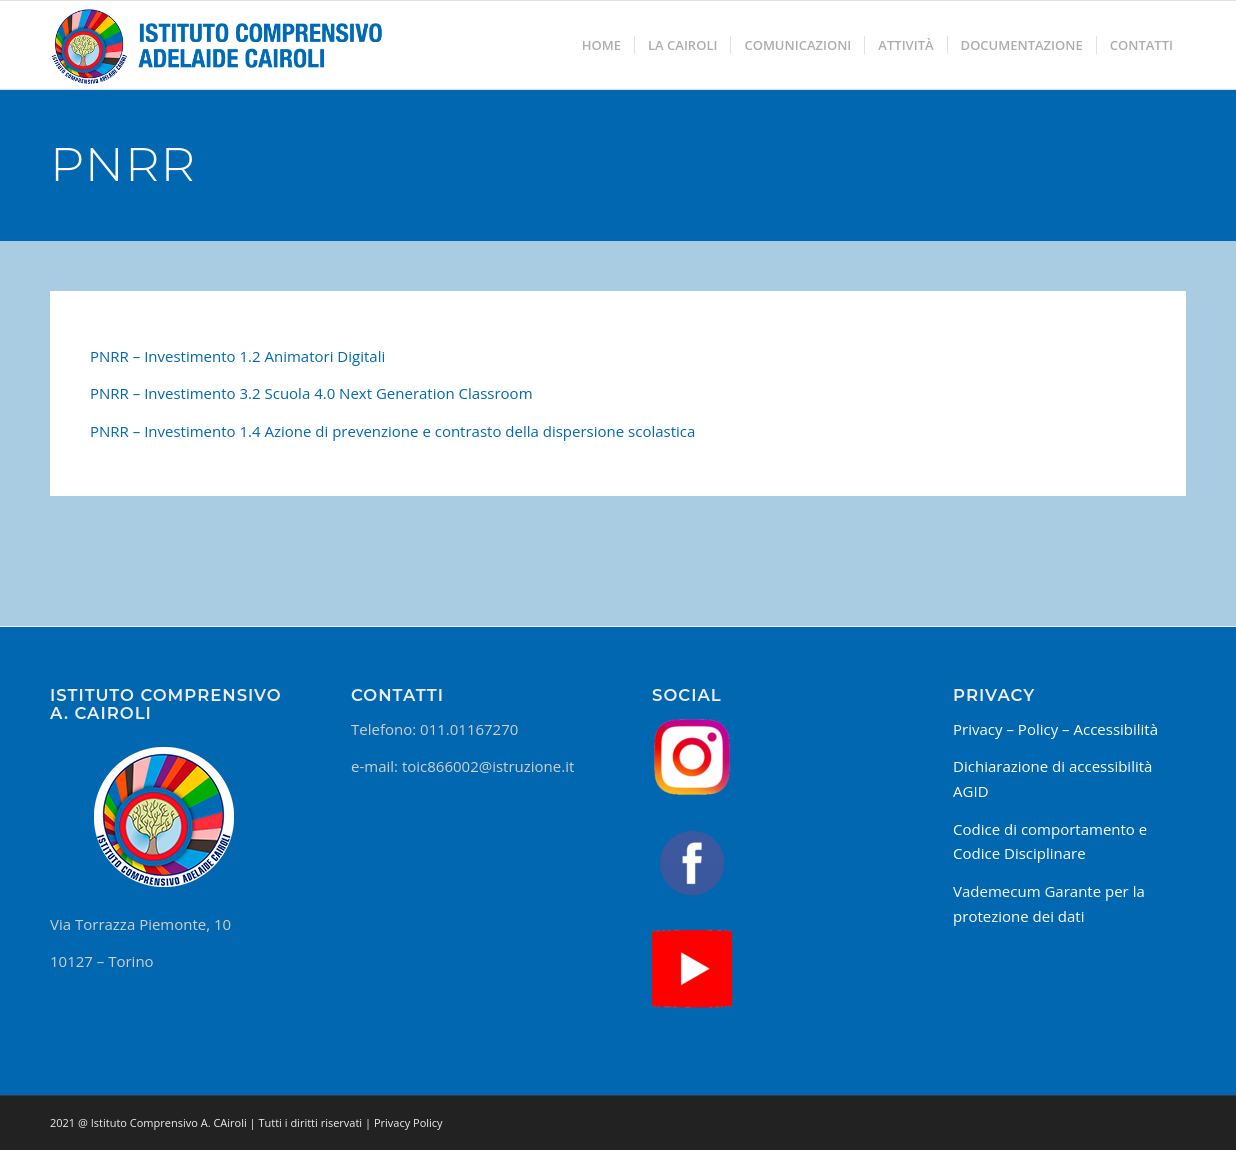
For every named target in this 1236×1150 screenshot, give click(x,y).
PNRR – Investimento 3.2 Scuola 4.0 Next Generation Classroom (311, 393)
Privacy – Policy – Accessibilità (1055, 729)
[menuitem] (601, 45)
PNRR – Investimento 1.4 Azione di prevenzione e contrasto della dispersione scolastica (392, 431)
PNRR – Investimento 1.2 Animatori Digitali (237, 356)
